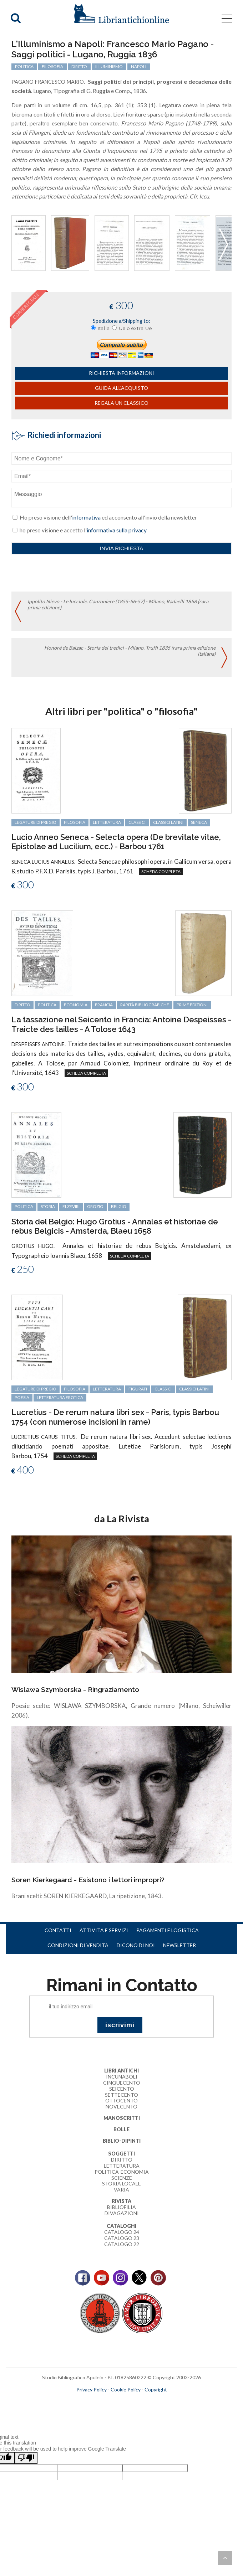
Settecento (121, 2095)
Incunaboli (121, 2077)
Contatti (58, 1930)
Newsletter (179, 1945)
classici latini (168, 822)
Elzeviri (71, 1206)
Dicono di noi (136, 1945)
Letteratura (122, 2166)
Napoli (138, 66)
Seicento (121, 2089)
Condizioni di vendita (77, 1945)
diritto (79, 66)
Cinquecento (121, 2083)
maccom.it (100, 2401)
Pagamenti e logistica (167, 1930)
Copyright (156, 2389)
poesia (22, 1397)
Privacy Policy (91, 2389)
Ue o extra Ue (135, 328)
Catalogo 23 (121, 2238)
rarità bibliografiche (144, 1004)
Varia (121, 2190)
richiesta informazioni (121, 373)
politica (24, 66)
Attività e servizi (104, 1930)
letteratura (107, 822)
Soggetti (121, 2154)
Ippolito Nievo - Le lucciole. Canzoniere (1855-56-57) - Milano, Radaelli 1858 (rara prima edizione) (117, 604)
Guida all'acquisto (121, 388)
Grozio (95, 1206)
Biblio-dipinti (122, 2141)
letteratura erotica (60, 1397)
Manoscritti (121, 2118)
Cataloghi (121, 2226)
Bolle (121, 2129)
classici (137, 822)
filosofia (52, 66)
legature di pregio (35, 822)
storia (48, 1206)
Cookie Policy (126, 2389)
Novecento (121, 2106)
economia (75, 1004)
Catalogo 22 (121, 2244)
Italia (104, 328)
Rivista (121, 2201)
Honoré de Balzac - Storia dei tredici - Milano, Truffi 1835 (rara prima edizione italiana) (130, 651)
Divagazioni (122, 2213)
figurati (137, 1389)
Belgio (118, 1206)
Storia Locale (121, 2183)
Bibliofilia (121, 2207)
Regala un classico (121, 403)
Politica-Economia (122, 2172)
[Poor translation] (26, 2458)
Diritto (121, 2160)
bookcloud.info (134, 2401)
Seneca (199, 822)
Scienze (121, 2178)
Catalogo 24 (121, 2232)
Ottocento (121, 2100)
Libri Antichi (121, 2070)
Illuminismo (109, 66)
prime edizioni (192, 1004)
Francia (104, 1004)
